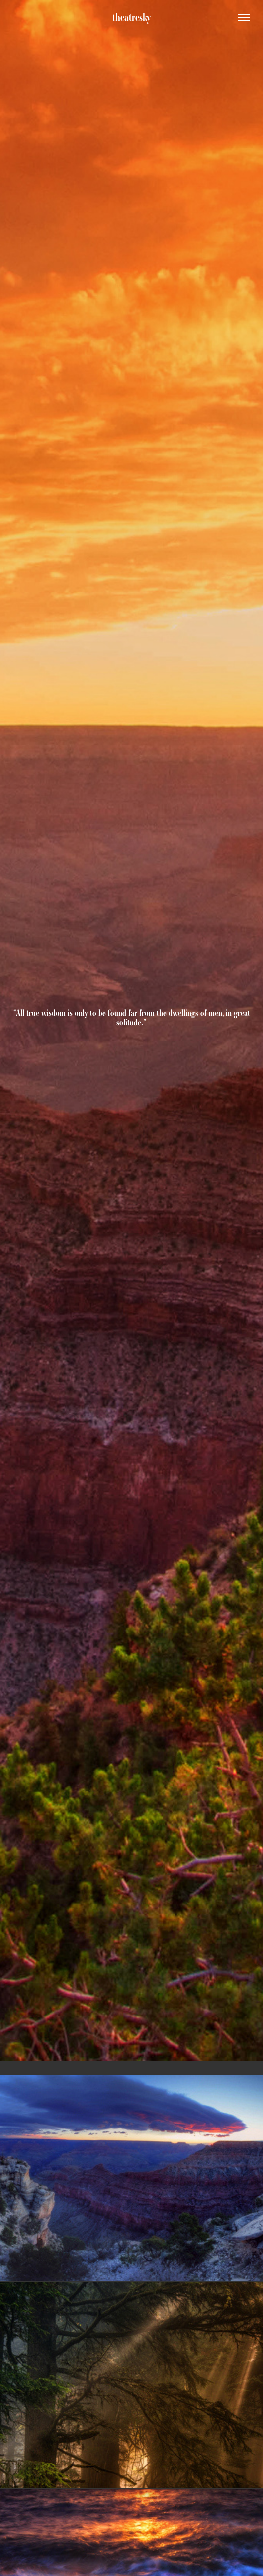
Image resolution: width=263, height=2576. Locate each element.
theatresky (131, 17)
